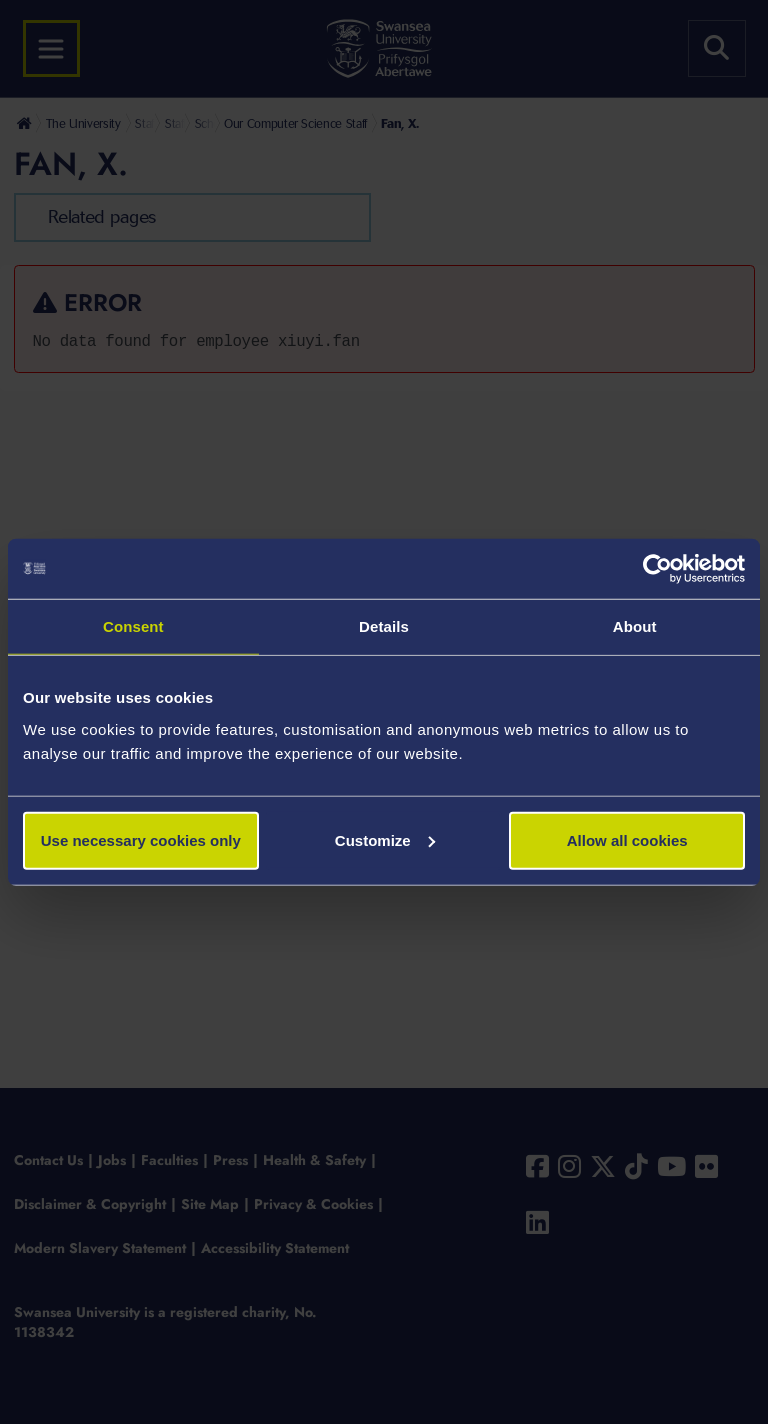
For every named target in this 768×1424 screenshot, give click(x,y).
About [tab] (635, 626)
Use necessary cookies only (141, 839)
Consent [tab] (133, 626)
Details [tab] (384, 626)
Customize (385, 839)
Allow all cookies (627, 839)
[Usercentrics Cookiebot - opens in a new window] (657, 569)
